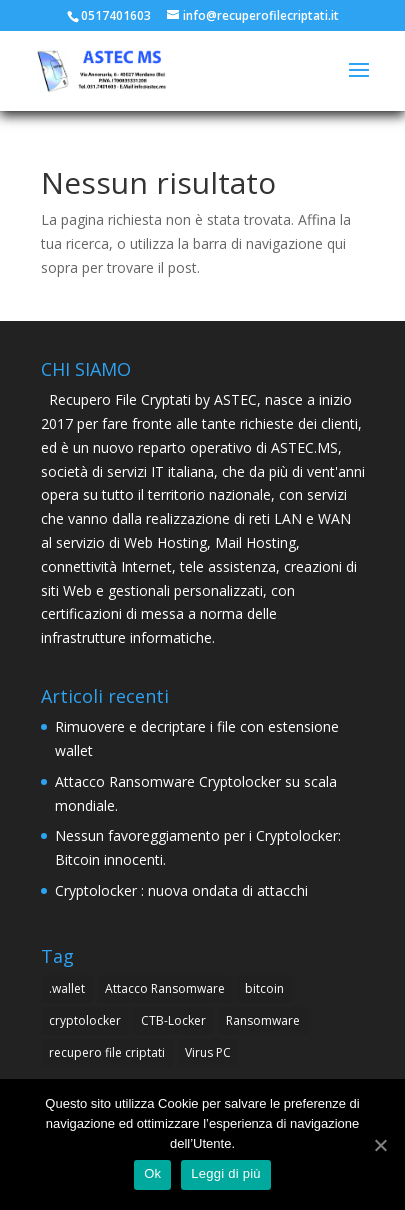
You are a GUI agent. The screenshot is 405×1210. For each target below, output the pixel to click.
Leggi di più (226, 1173)
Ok (152, 1173)
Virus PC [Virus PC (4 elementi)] (208, 1052)
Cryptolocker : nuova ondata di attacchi (181, 890)
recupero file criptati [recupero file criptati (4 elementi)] (107, 1052)
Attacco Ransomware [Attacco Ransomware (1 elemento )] (165, 988)
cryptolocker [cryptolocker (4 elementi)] (85, 1020)
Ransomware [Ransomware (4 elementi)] (263, 1020)
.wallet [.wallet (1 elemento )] (67, 988)
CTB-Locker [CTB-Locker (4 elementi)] (173, 1020)
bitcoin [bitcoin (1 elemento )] (264, 988)
